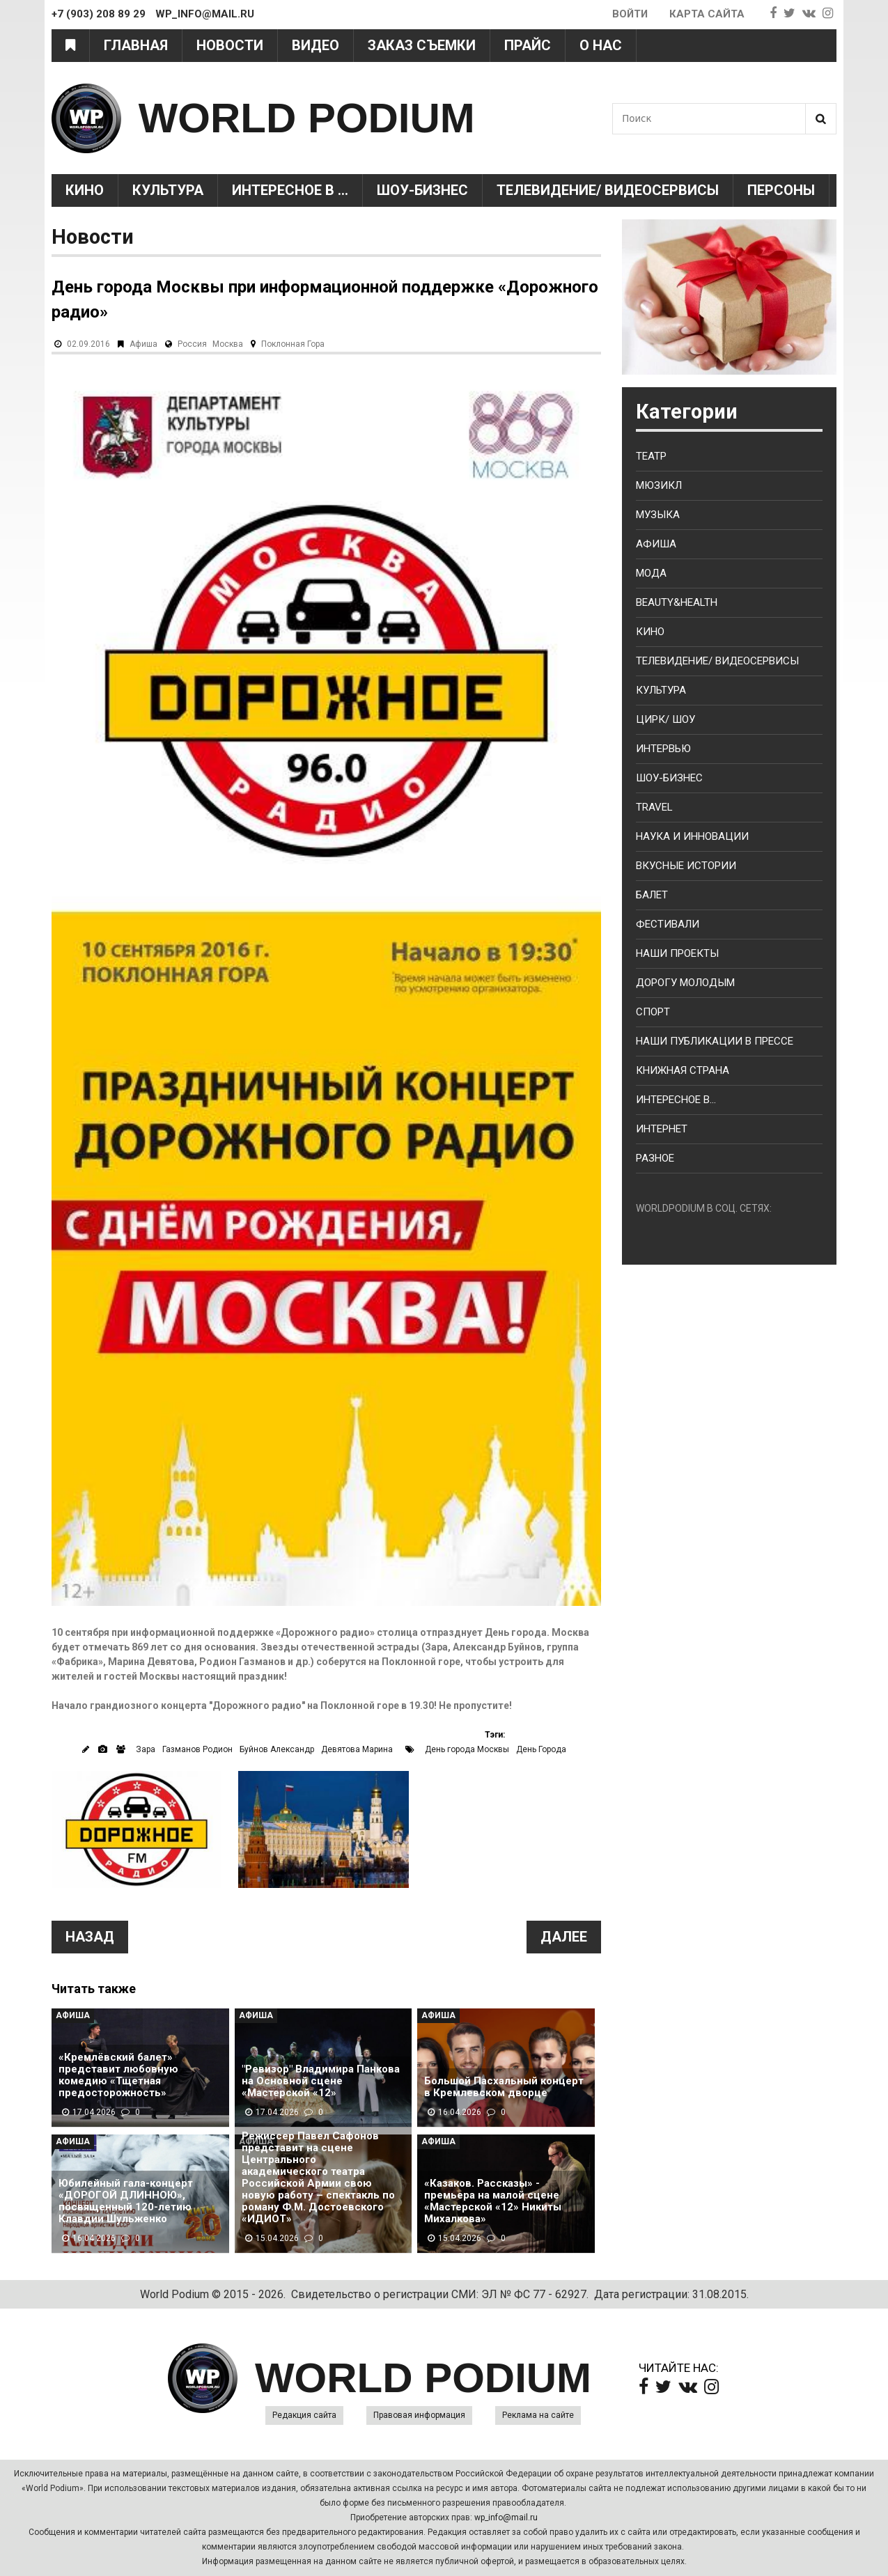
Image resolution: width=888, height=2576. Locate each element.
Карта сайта (707, 14)
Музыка (658, 514)
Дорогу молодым (685, 982)
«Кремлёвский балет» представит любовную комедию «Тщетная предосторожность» (118, 2075)
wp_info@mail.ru (506, 2517)
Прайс (527, 45)
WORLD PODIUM (307, 118)
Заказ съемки (422, 45)
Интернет (661, 1129)
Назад (89, 1936)
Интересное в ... (290, 190)
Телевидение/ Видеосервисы (608, 190)
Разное (655, 1158)
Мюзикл (659, 485)
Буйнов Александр (277, 1749)
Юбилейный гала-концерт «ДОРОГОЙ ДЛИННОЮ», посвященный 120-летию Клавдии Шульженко (126, 2201)
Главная (136, 45)
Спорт (653, 1012)
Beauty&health (676, 602)
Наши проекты (677, 953)
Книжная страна (682, 1070)
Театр (651, 456)
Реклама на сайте (538, 2415)
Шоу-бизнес (669, 778)
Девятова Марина (357, 1749)
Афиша (143, 344)
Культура (167, 190)
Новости (229, 45)
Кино (84, 190)
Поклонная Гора (293, 344)
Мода (651, 573)
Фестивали (667, 924)
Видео (315, 45)
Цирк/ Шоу (665, 719)
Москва (227, 344)
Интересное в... (676, 1099)
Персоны (781, 190)
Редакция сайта (304, 2415)
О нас (600, 45)
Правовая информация (419, 2415)
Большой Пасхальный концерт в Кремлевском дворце (504, 2087)
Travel (654, 807)
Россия (192, 344)
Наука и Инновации (692, 836)
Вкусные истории (686, 865)
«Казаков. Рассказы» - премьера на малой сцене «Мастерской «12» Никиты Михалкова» (492, 2201)
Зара (145, 1749)
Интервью (663, 748)
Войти (629, 14)
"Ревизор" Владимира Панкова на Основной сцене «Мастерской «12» (321, 2081)
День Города (541, 1749)
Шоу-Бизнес (422, 190)
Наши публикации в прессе (714, 1041)
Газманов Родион (197, 1749)
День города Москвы (467, 1749)
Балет (652, 895)
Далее (563, 1936)
